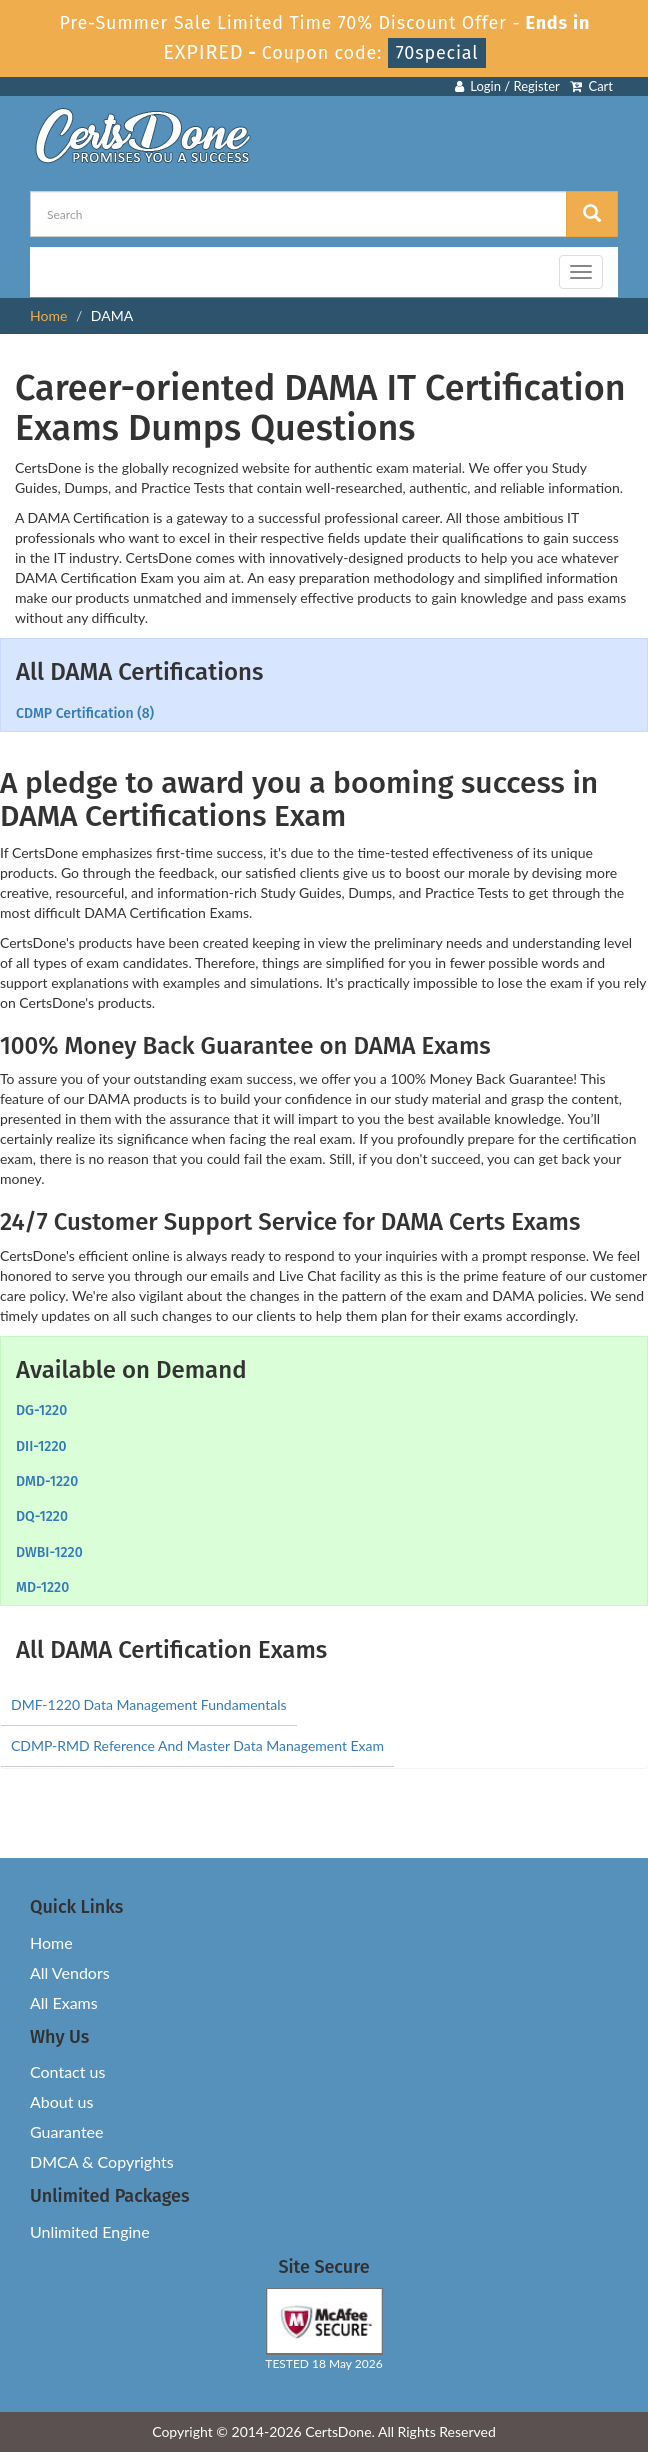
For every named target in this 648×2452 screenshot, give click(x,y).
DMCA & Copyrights (102, 2161)
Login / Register (507, 86)
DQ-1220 (42, 1516)
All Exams (64, 2002)
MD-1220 (42, 1587)
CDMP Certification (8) (85, 713)
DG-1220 (41, 1410)
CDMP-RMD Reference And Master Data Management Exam (197, 1745)
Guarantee (66, 2131)
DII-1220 (41, 1446)
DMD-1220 (47, 1481)
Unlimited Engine (90, 2231)
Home (48, 315)
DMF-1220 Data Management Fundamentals (149, 1704)
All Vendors (70, 1972)
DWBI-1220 (49, 1552)
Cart (591, 86)
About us (61, 2101)
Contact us (67, 2071)
